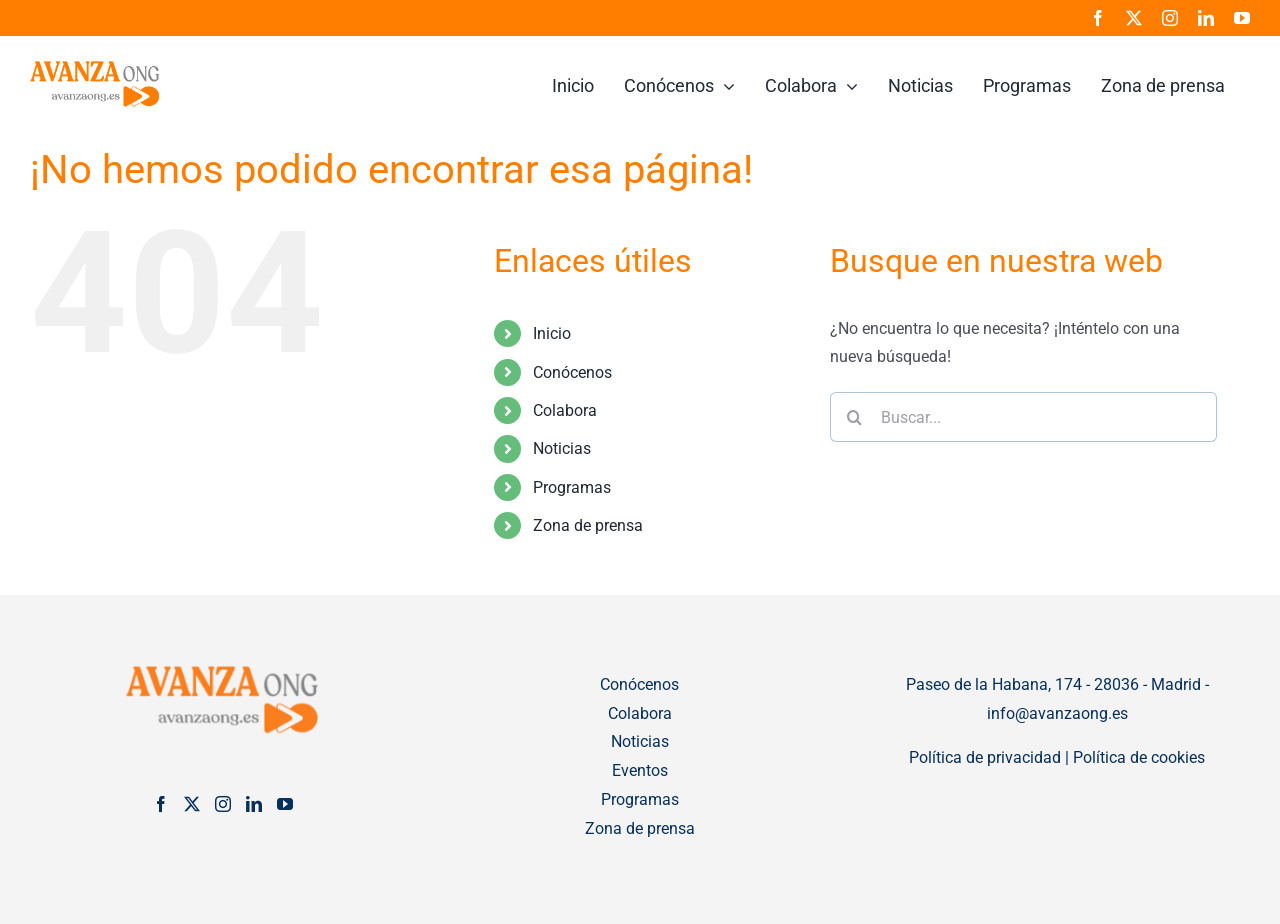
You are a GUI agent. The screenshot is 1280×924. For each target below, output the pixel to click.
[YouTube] (285, 804)
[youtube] (1242, 18)
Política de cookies (1139, 757)
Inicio (552, 333)
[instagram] (1170, 18)
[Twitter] (192, 804)
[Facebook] (161, 804)
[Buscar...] (1023, 417)
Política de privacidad (985, 757)
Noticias (562, 448)
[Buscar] (855, 417)
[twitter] (1134, 18)
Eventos (640, 770)
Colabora (565, 410)
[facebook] (1098, 18)
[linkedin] (1206, 18)
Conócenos (572, 372)
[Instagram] (223, 804)
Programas (572, 487)
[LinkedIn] (254, 804)
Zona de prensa (588, 525)
